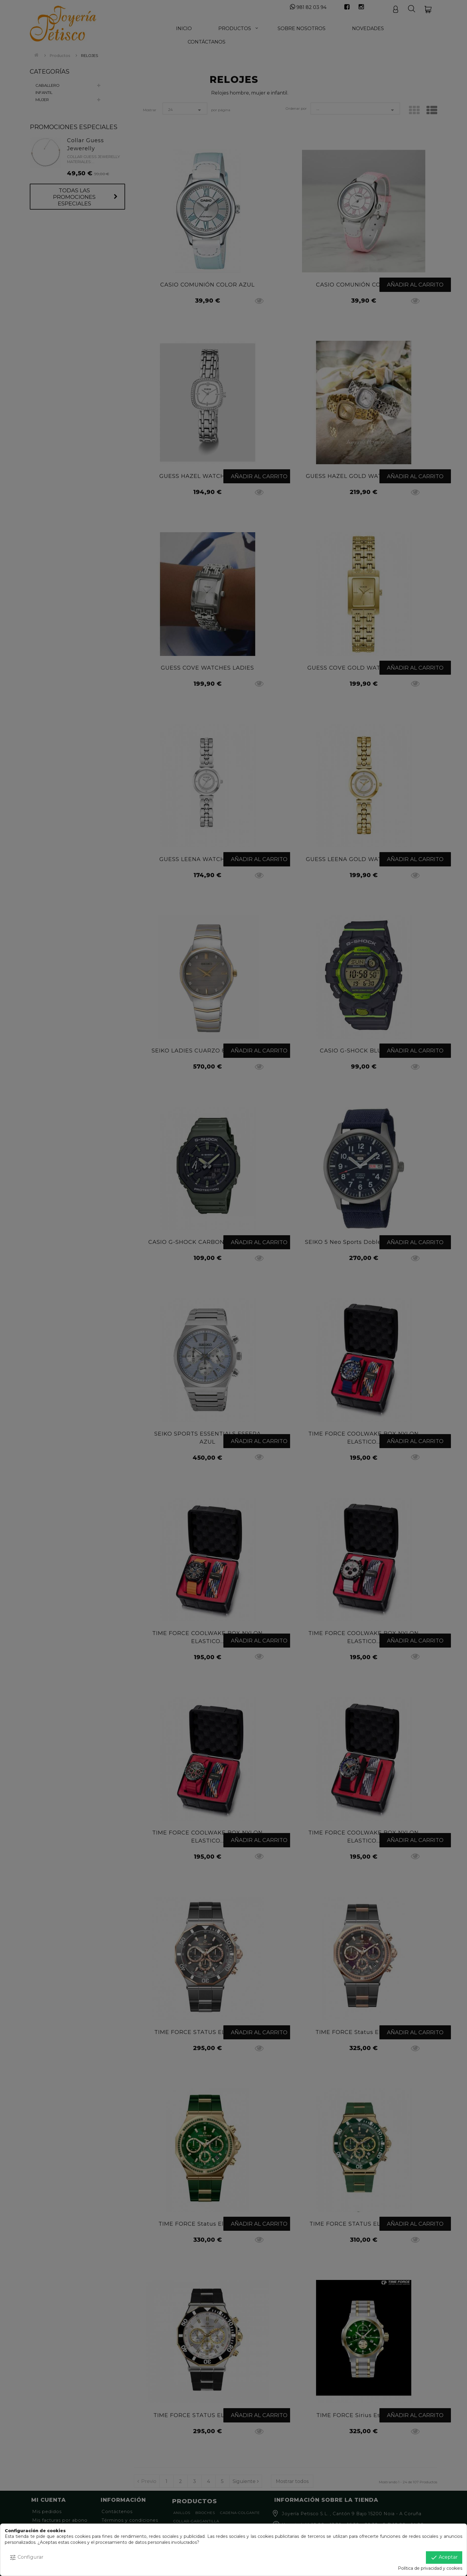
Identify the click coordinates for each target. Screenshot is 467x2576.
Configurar (26, 2557)
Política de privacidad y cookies (430, 2568)
